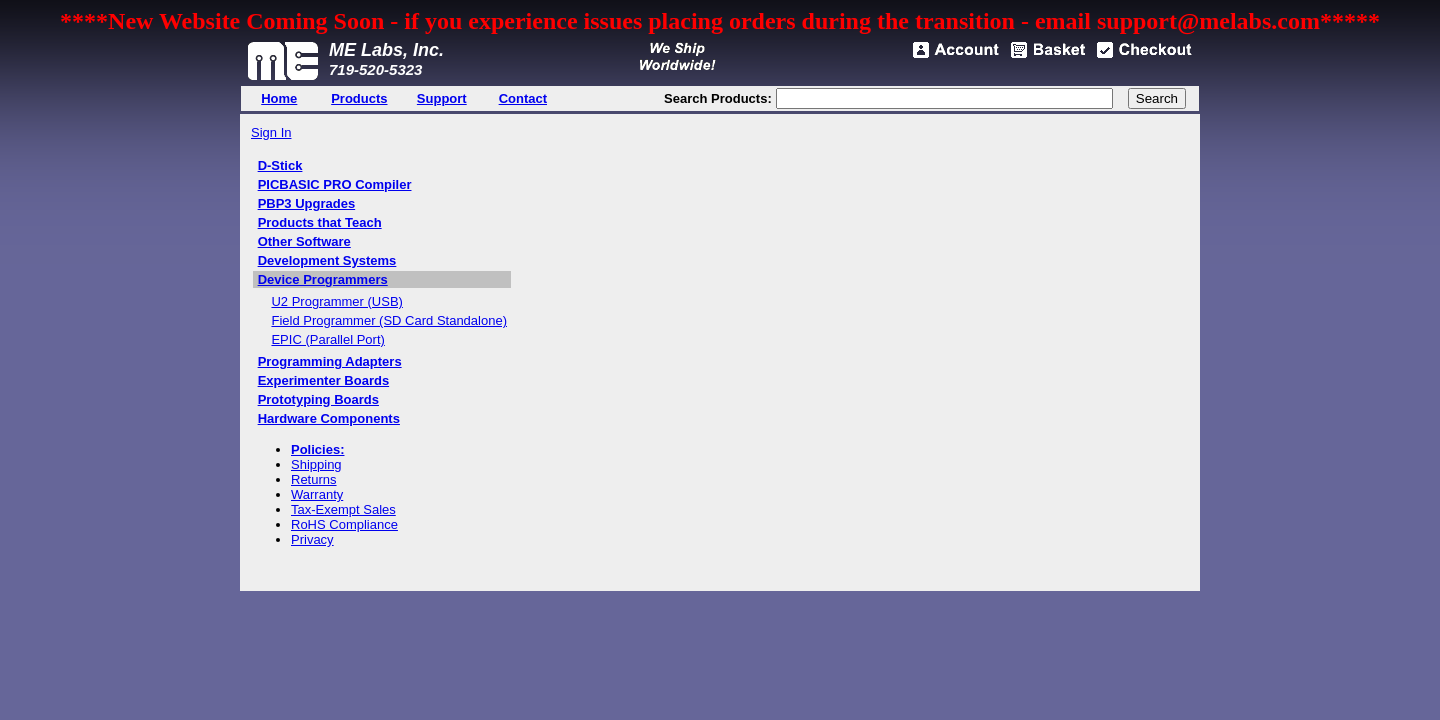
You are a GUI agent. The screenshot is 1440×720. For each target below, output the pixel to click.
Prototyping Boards (318, 399)
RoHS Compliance (344, 524)
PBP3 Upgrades (307, 203)
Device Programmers (323, 279)
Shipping (316, 464)
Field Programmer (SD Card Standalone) (389, 320)
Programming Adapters (330, 361)
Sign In (271, 132)
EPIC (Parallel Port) (327, 339)
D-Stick (280, 165)
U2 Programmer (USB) (336, 301)
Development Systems (327, 260)
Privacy (312, 539)
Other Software (304, 241)
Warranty (317, 494)
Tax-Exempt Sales (343, 509)
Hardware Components (329, 418)
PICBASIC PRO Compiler (335, 184)
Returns (314, 479)
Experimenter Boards (324, 380)
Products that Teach (320, 222)
